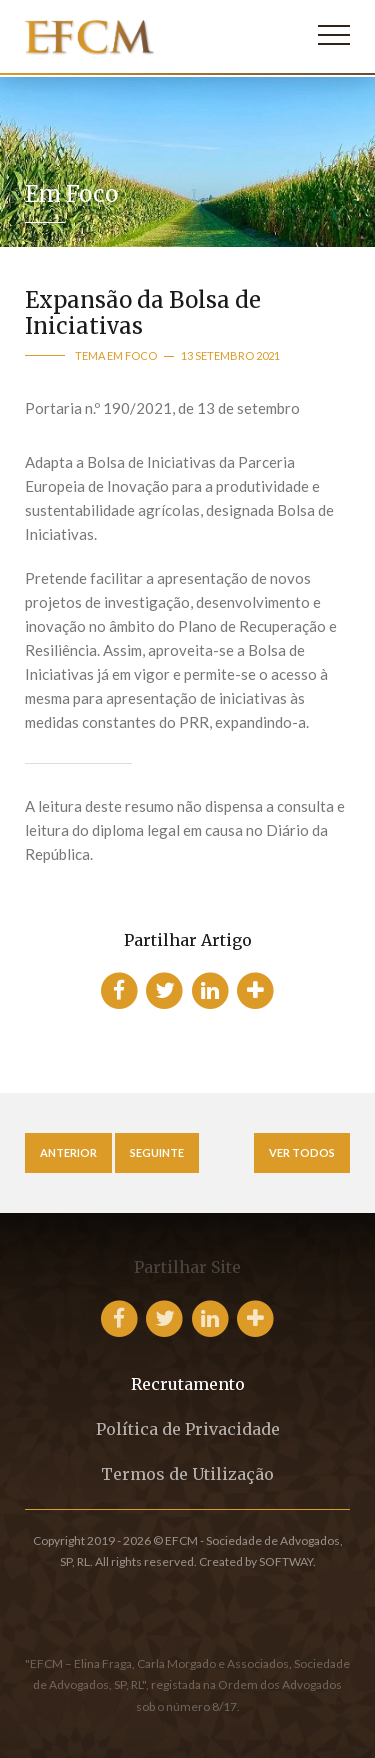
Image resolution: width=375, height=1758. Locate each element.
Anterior (68, 1152)
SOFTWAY (286, 1561)
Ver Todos (302, 1152)
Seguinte (157, 1152)
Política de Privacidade (188, 1429)
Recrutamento (188, 1384)
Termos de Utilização (187, 1474)
